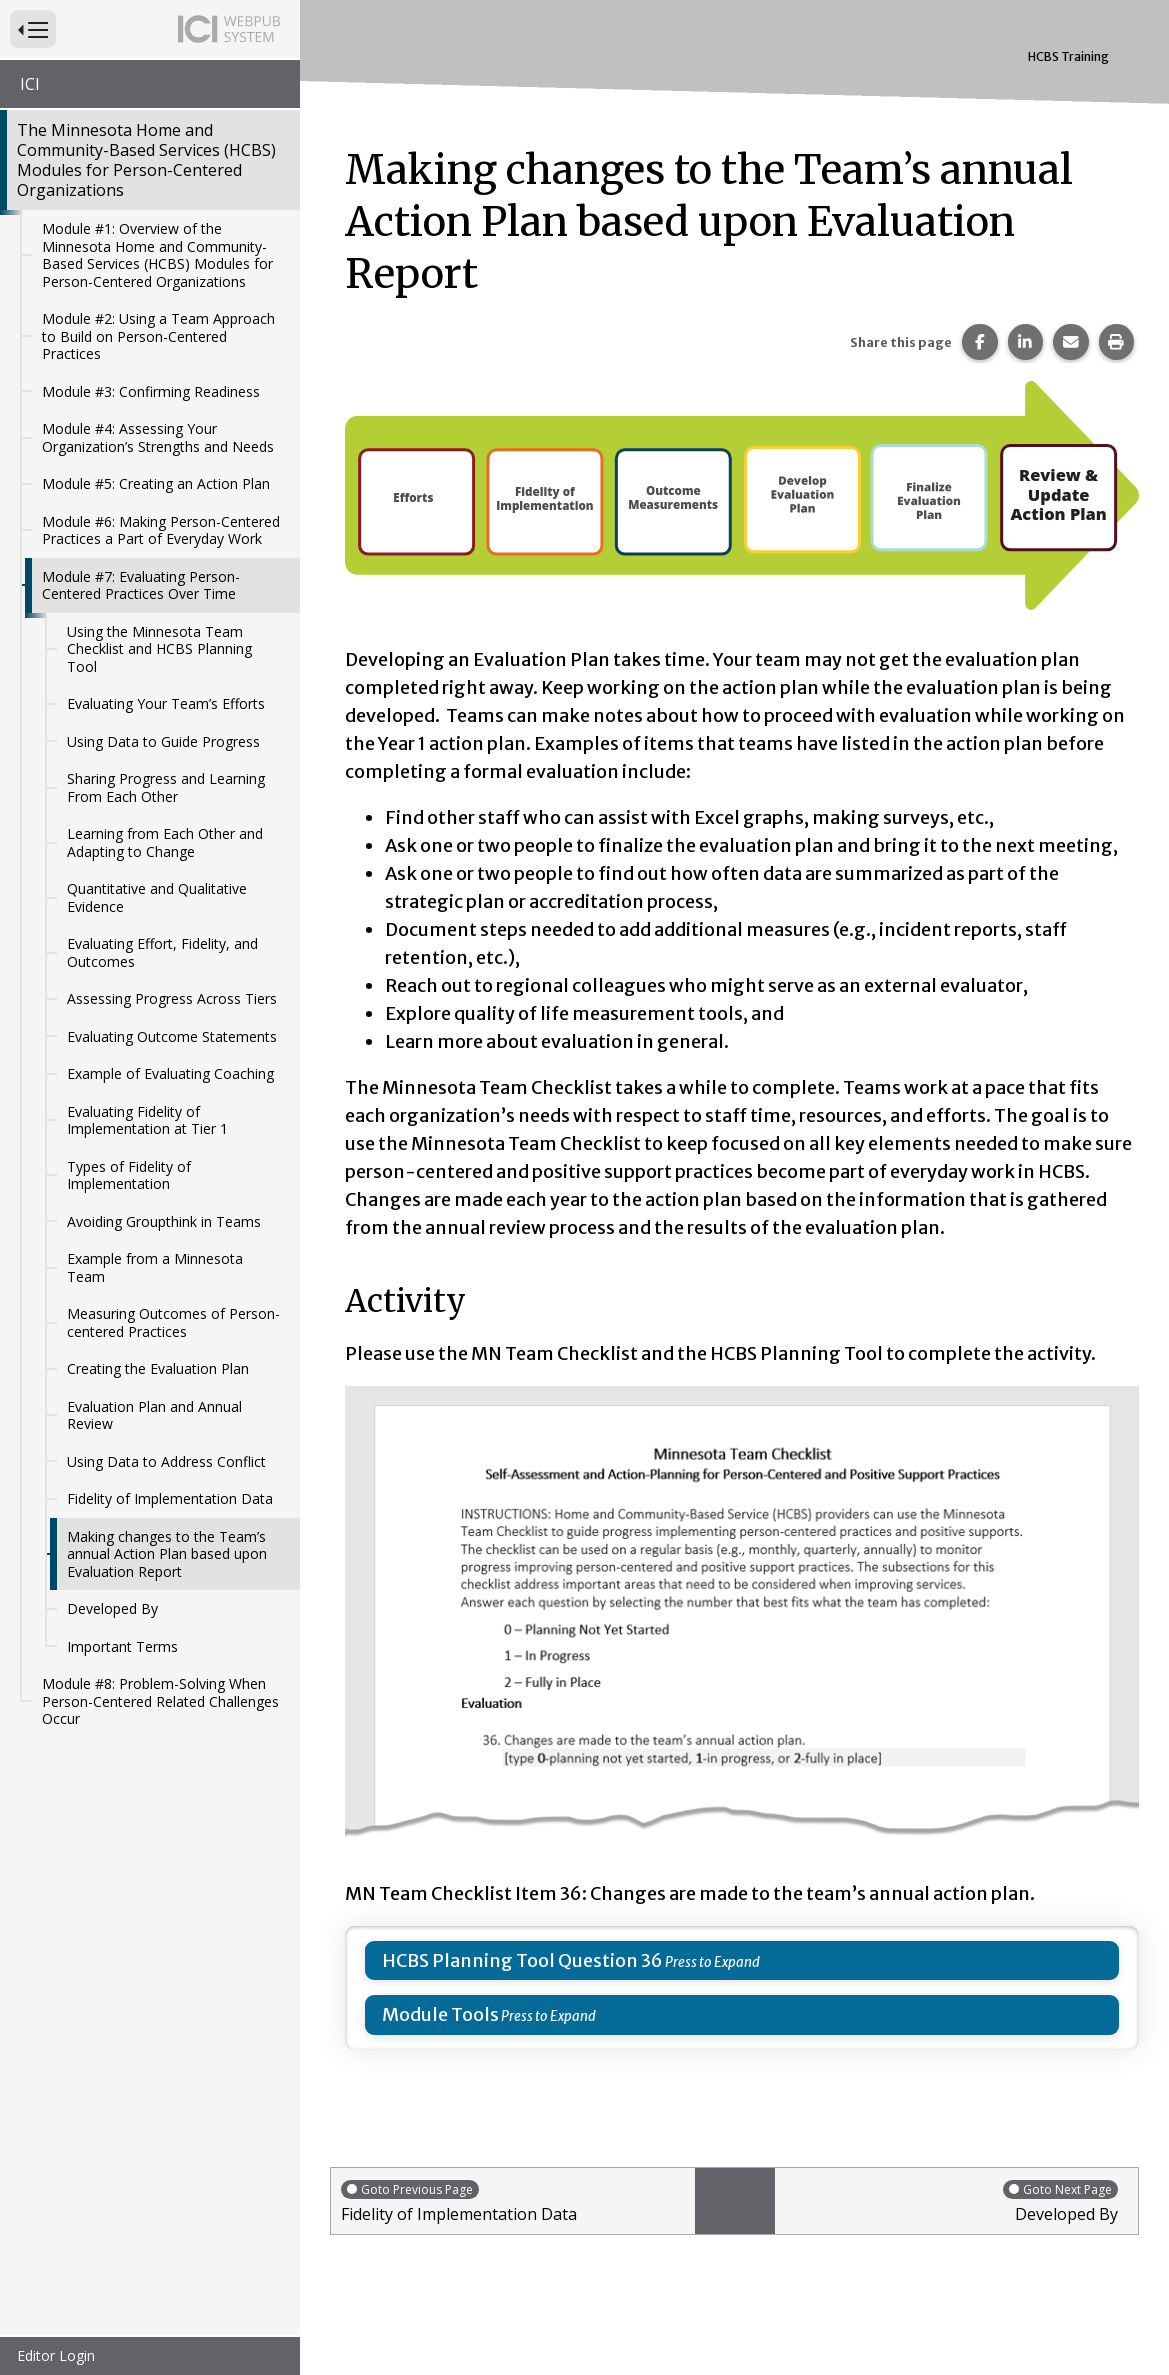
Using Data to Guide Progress (163, 741)
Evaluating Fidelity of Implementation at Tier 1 (147, 1120)
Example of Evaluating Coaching (170, 1073)
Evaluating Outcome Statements (172, 1036)
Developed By (112, 1608)
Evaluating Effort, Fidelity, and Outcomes (162, 952)
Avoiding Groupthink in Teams (164, 1221)
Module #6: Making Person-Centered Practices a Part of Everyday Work (161, 530)
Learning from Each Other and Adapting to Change (165, 842)
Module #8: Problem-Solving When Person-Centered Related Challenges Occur (160, 1701)
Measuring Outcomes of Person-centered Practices (173, 1322)
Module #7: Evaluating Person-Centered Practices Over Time (141, 585)
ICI (30, 84)
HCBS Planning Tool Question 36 (522, 1960)
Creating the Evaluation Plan (158, 1368)
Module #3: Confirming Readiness (151, 391)
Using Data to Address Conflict (166, 1461)
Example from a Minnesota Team (155, 1267)
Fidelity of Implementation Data (170, 1498)
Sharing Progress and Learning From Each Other (166, 787)
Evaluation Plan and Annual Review (154, 1415)
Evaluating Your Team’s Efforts (166, 703)
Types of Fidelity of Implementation (129, 1175)
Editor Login (56, 2355)
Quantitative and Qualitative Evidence (157, 897)
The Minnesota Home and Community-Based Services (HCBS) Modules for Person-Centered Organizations (146, 160)
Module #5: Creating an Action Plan (156, 483)
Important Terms (122, 1646)
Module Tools (440, 2014)
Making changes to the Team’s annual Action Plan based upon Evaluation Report (167, 1554)
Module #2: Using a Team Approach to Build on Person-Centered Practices (158, 336)
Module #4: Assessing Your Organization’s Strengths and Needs (158, 437)
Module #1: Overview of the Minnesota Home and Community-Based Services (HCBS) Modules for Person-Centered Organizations (157, 255)
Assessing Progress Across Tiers (172, 998)
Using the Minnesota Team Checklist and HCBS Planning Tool (159, 649)
